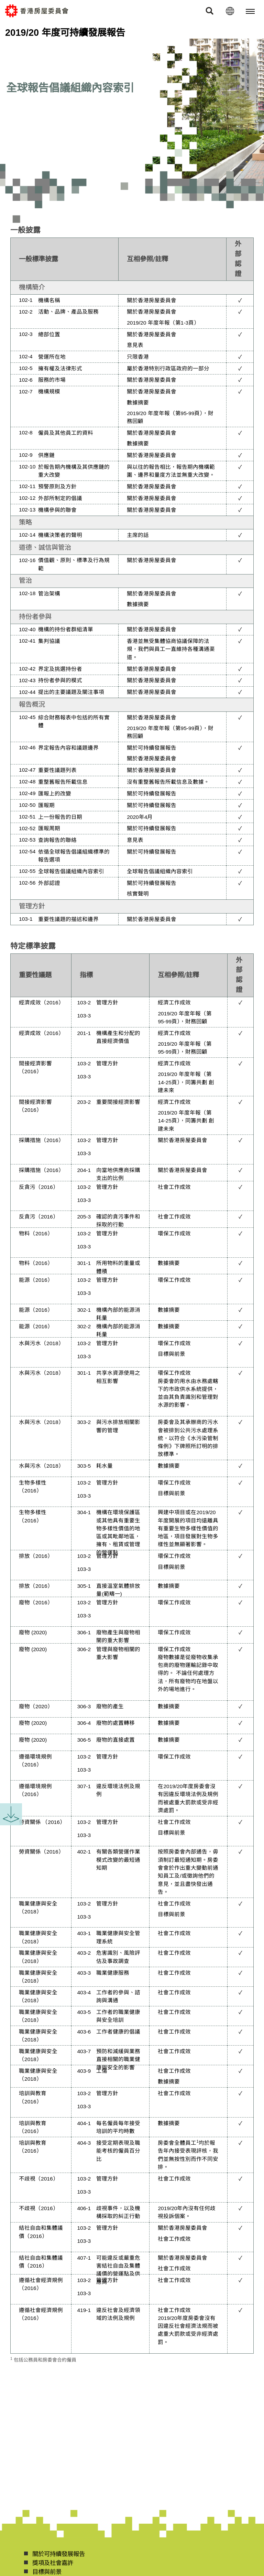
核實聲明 (138, 894)
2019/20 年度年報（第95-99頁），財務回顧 (170, 417)
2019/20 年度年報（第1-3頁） (163, 323)
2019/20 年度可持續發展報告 (65, 32)
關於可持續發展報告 (151, 748)
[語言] (230, 11)
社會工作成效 (174, 1187)
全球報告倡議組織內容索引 (160, 871)
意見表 (135, 345)
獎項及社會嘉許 (52, 2562)
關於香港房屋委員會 (151, 300)
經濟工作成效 (174, 1002)
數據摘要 (138, 402)
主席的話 (138, 535)
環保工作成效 (174, 1233)
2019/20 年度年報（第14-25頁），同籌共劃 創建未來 (186, 1082)
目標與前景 (171, 1354)
